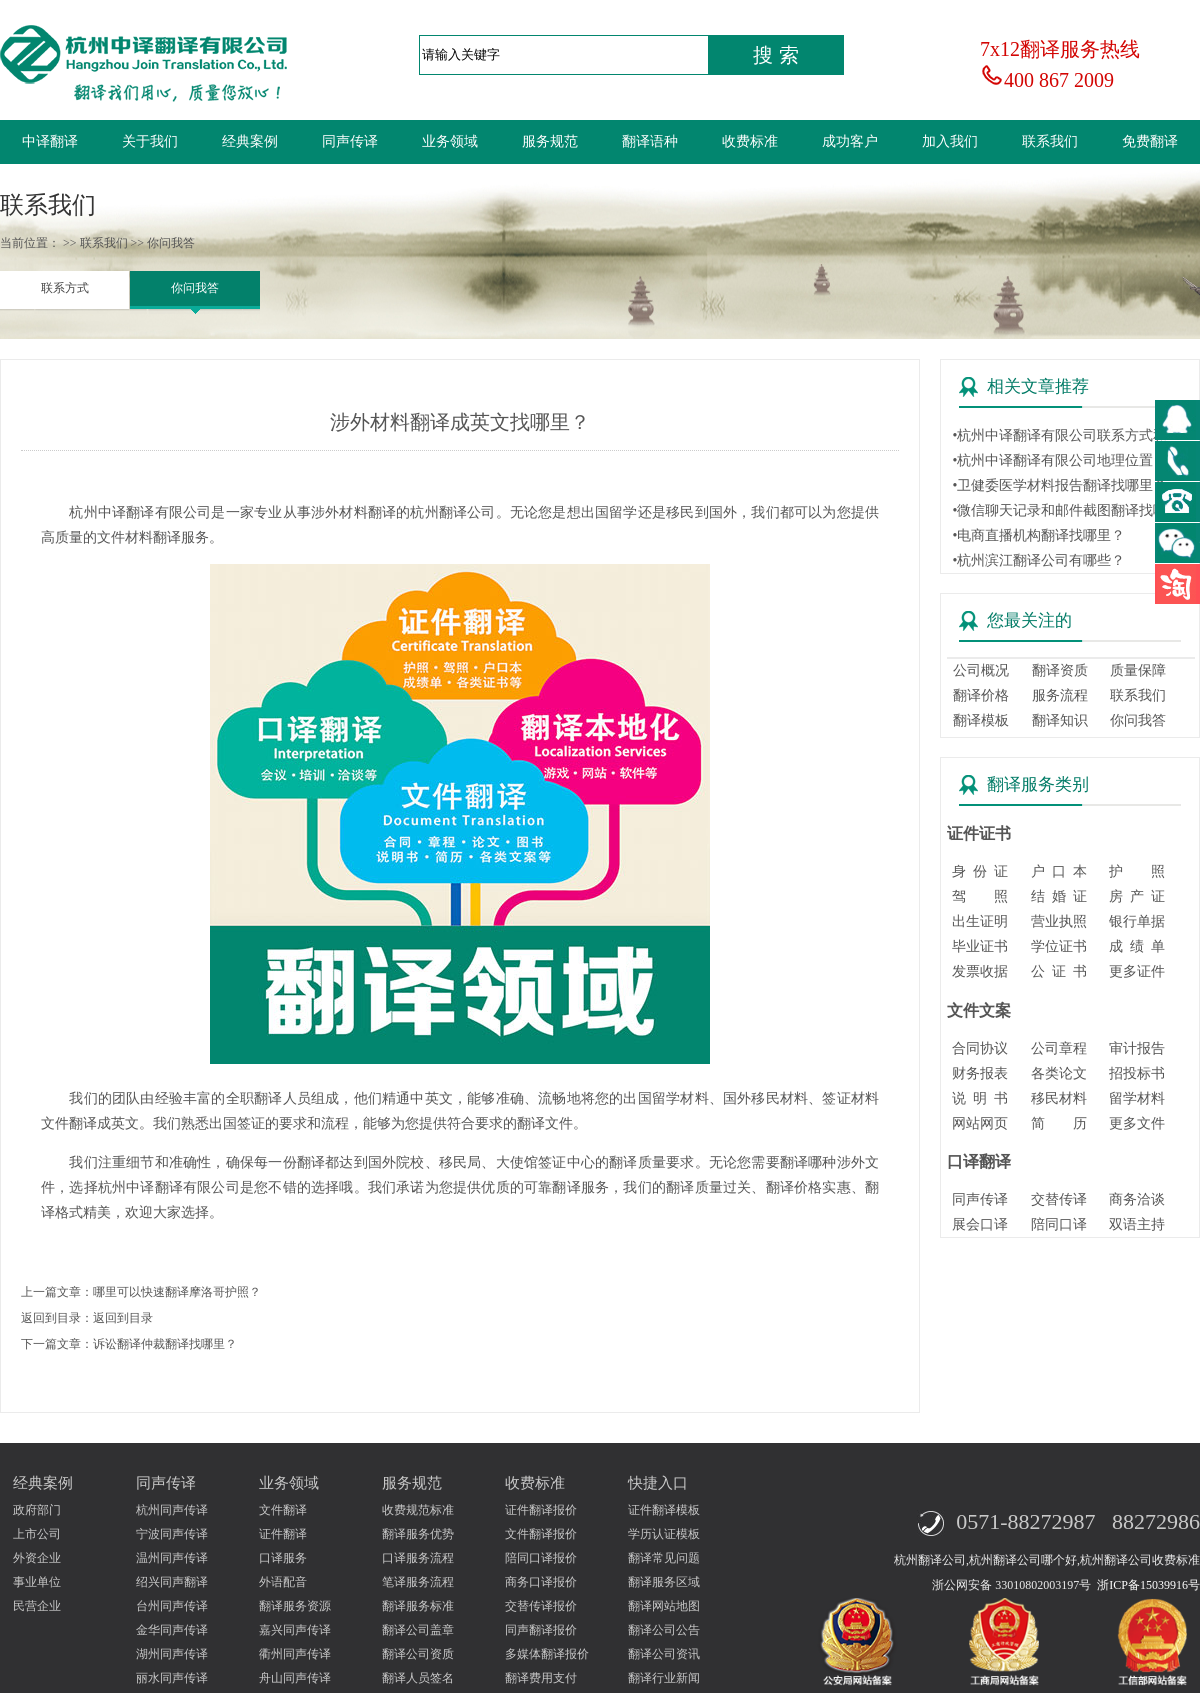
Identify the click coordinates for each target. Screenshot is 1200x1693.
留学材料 (1137, 1098)
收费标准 (750, 141)
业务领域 (450, 141)
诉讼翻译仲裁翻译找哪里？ (165, 1344)
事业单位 (37, 1582)
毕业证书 (980, 946)
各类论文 (1059, 1073)
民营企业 (37, 1606)
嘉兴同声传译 (295, 1630)
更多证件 (1137, 971)
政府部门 (37, 1510)
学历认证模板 (664, 1534)
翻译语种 (650, 141)
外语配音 (283, 1582)
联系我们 (1050, 141)
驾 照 (980, 896)
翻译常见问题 (664, 1558)
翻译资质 (1060, 670)
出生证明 (980, 921)
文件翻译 (283, 1510)
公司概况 (981, 670)
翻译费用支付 (541, 1678)
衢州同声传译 (295, 1654)
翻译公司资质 (418, 1654)
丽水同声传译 (172, 1678)
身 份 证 (980, 871)
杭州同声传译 (172, 1510)
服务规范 (550, 141)
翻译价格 (981, 695)
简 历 (1059, 1123)
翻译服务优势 (418, 1534)
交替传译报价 (541, 1606)
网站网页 (980, 1123)
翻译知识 (1060, 720)
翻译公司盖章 (418, 1630)
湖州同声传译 (172, 1654)
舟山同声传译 (295, 1678)
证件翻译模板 (664, 1510)
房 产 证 (1137, 896)
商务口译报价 (541, 1582)
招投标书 (1137, 1073)
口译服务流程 (418, 1558)
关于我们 (150, 141)
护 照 (1137, 871)
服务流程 (1060, 695)
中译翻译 (50, 141)
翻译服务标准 (418, 1606)
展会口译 (980, 1224)
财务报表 (980, 1073)
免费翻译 (1150, 141)
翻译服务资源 (295, 1606)
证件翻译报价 (541, 1510)
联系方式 (65, 288)
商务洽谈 (1137, 1199)
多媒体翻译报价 (547, 1654)
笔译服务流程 (418, 1582)
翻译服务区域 (664, 1582)
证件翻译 (283, 1534)
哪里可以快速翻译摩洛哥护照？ (177, 1292)
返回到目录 (123, 1318)
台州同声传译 (172, 1606)
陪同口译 (1059, 1224)
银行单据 (1137, 921)
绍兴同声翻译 (172, 1582)
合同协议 (980, 1048)
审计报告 (1137, 1048)
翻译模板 (981, 720)
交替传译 (1059, 1199)
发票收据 (980, 971)
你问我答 (195, 288)
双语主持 (1137, 1224)
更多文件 (1137, 1123)
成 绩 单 (1137, 946)
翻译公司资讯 (664, 1654)
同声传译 (350, 141)
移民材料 (1059, 1098)
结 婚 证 (1059, 896)
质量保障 (1138, 670)
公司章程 (1059, 1048)
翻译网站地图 (664, 1606)
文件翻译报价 (541, 1534)
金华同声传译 (172, 1630)
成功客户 (850, 141)
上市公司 (37, 1534)
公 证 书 (1059, 971)
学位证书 (1059, 946)
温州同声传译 (172, 1558)
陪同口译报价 (541, 1558)
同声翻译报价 (541, 1630)
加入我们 (950, 141)
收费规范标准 (418, 1510)
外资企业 (37, 1558)
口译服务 (283, 1558)
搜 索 (776, 55)
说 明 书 (980, 1098)
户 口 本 (1059, 871)
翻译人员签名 (418, 1678)
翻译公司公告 (664, 1630)
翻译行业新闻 (664, 1678)
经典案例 (250, 141)
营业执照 (1059, 921)
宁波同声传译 (172, 1534)
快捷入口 (658, 1483)
